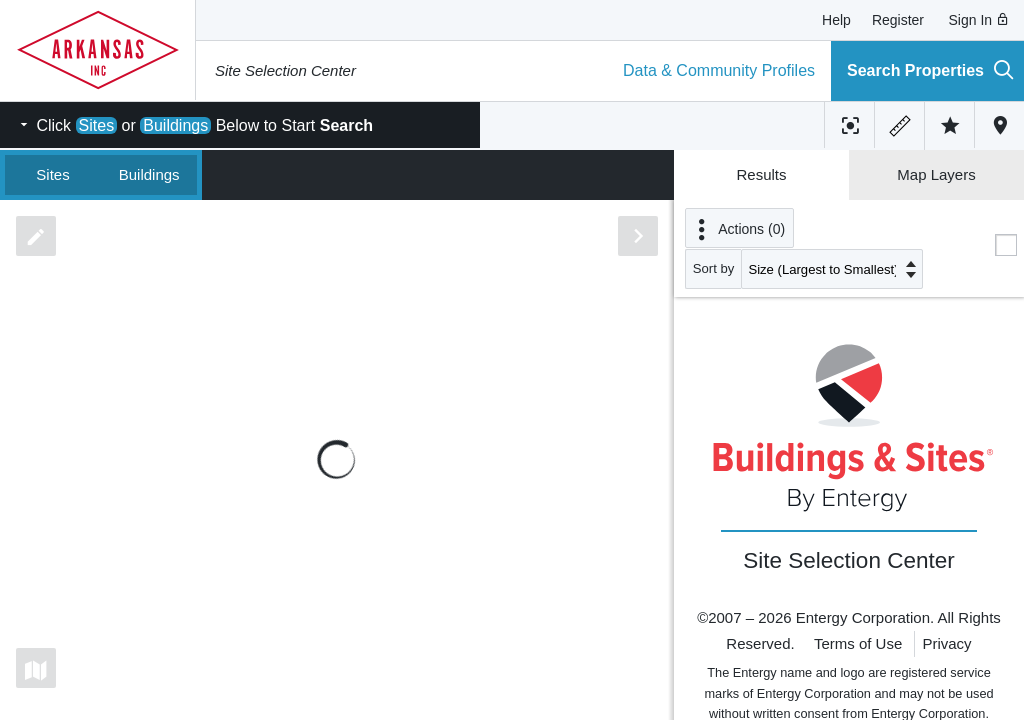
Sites (52, 174)
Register (898, 20)
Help (836, 20)
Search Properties (930, 69)
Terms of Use (858, 643)
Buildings (149, 174)
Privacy (946, 643)
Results (761, 174)
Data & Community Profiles (719, 70)
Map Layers (936, 174)
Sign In (979, 20)
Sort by (714, 268)
